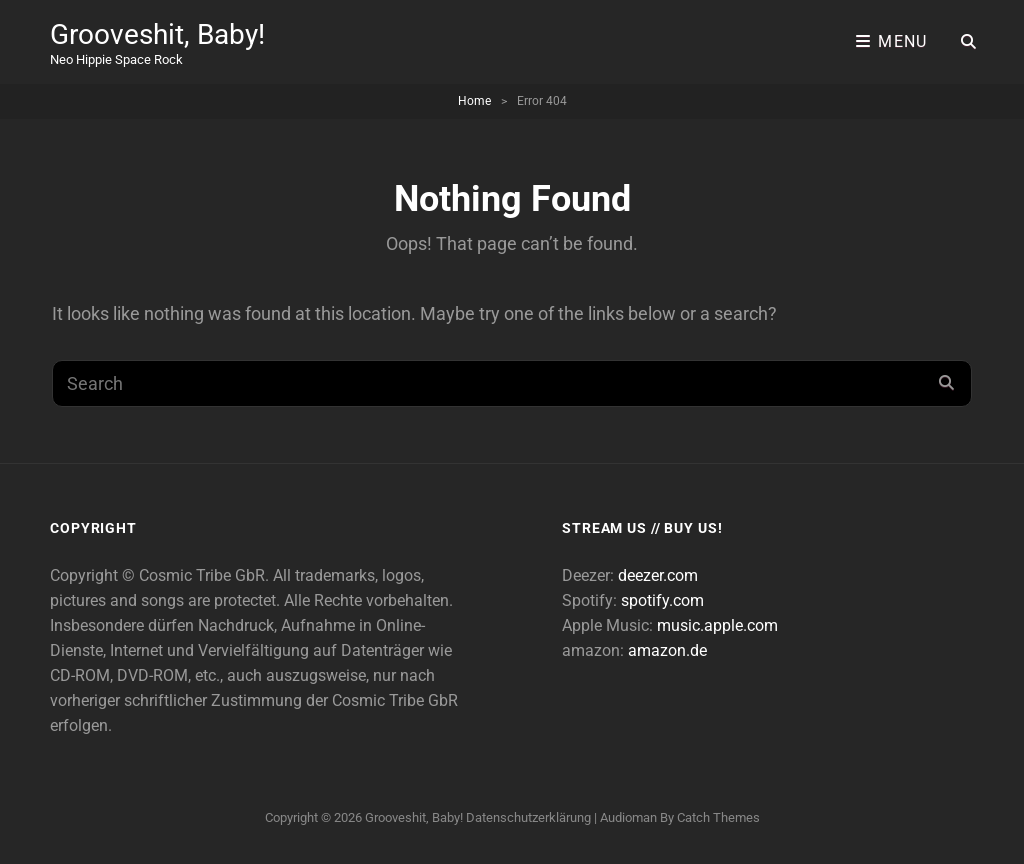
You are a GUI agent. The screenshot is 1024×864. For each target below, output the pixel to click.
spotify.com (662, 600)
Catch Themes (718, 817)
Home (474, 101)
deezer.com (658, 575)
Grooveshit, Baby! (157, 34)
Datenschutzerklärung (528, 817)
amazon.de (667, 650)
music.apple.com (717, 625)
